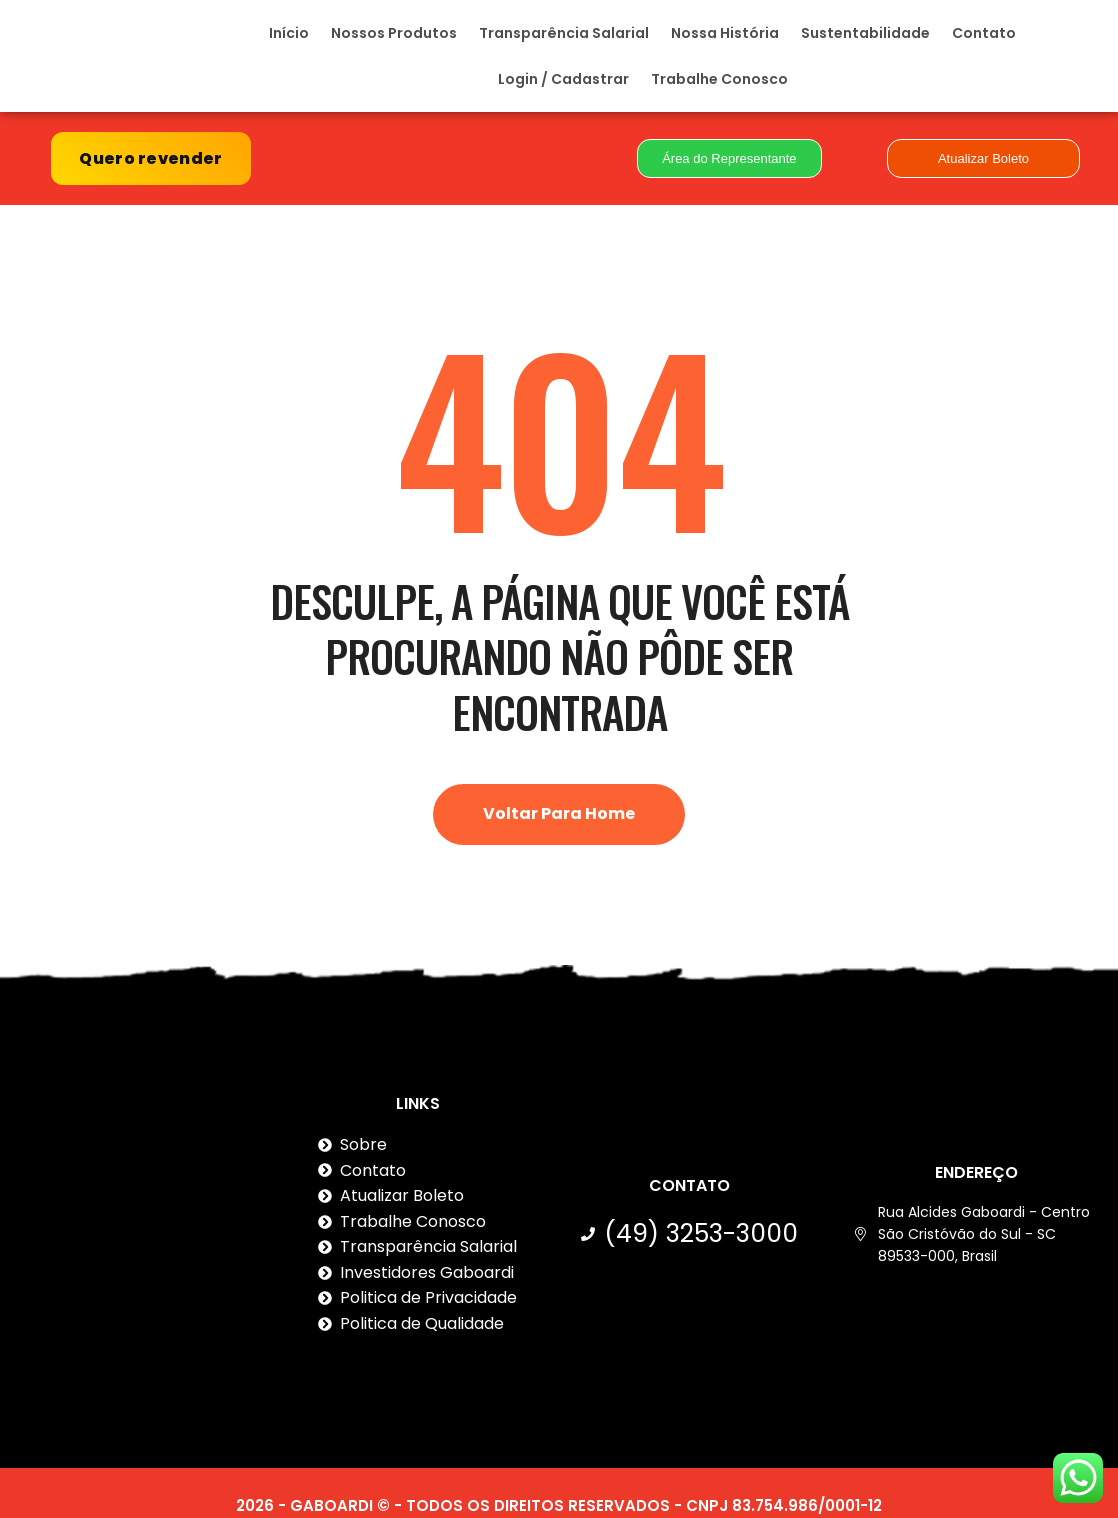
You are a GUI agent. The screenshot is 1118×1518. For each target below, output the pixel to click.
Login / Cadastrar (563, 86)
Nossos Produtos (394, 40)
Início (289, 40)
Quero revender (150, 172)
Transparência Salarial (564, 40)
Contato (984, 40)
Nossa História (725, 40)
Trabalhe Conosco (719, 86)
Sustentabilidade (865, 40)
